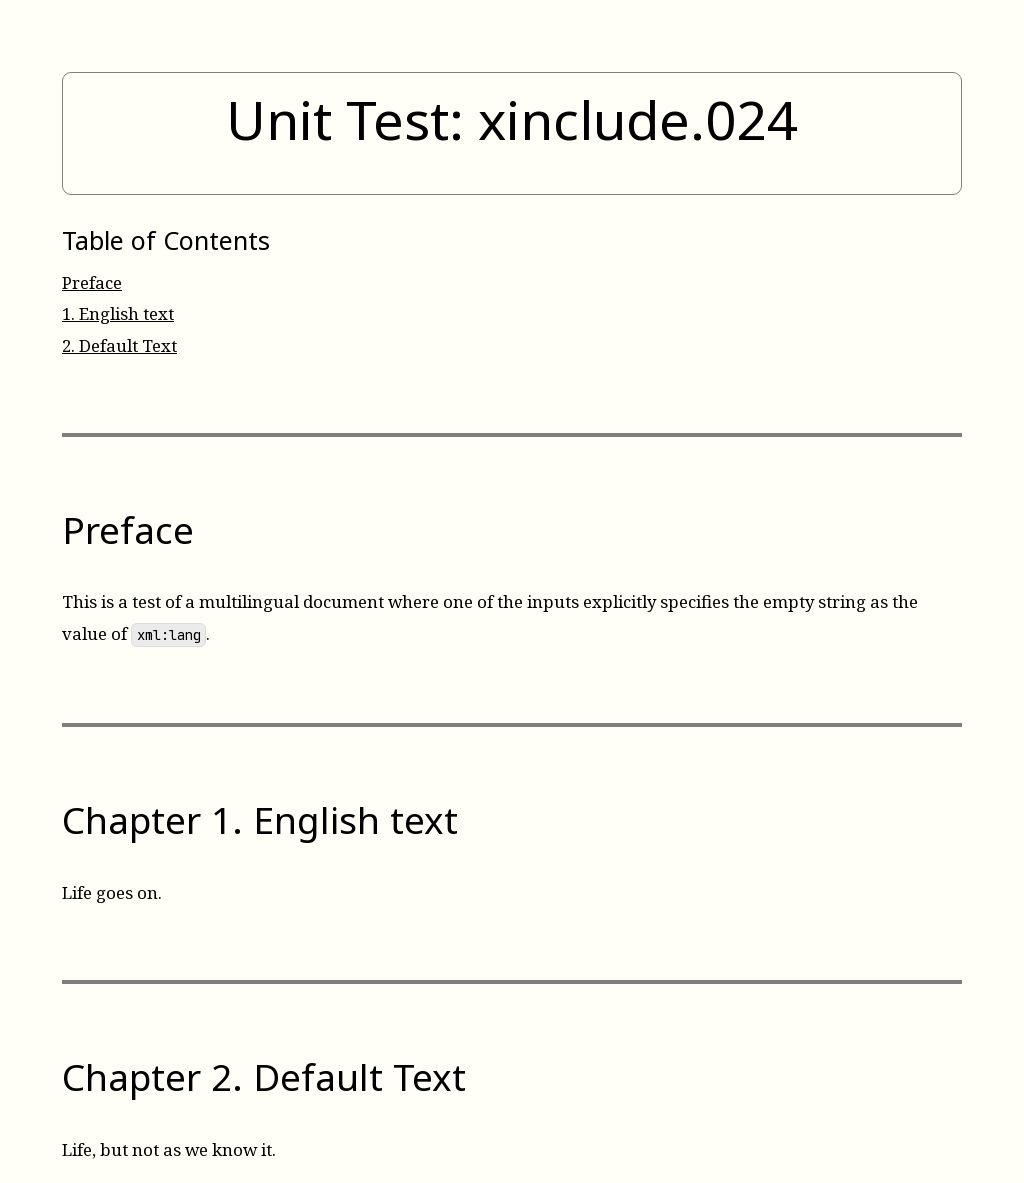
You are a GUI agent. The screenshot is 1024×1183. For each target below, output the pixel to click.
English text (118, 313)
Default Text (119, 345)
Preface (92, 282)
